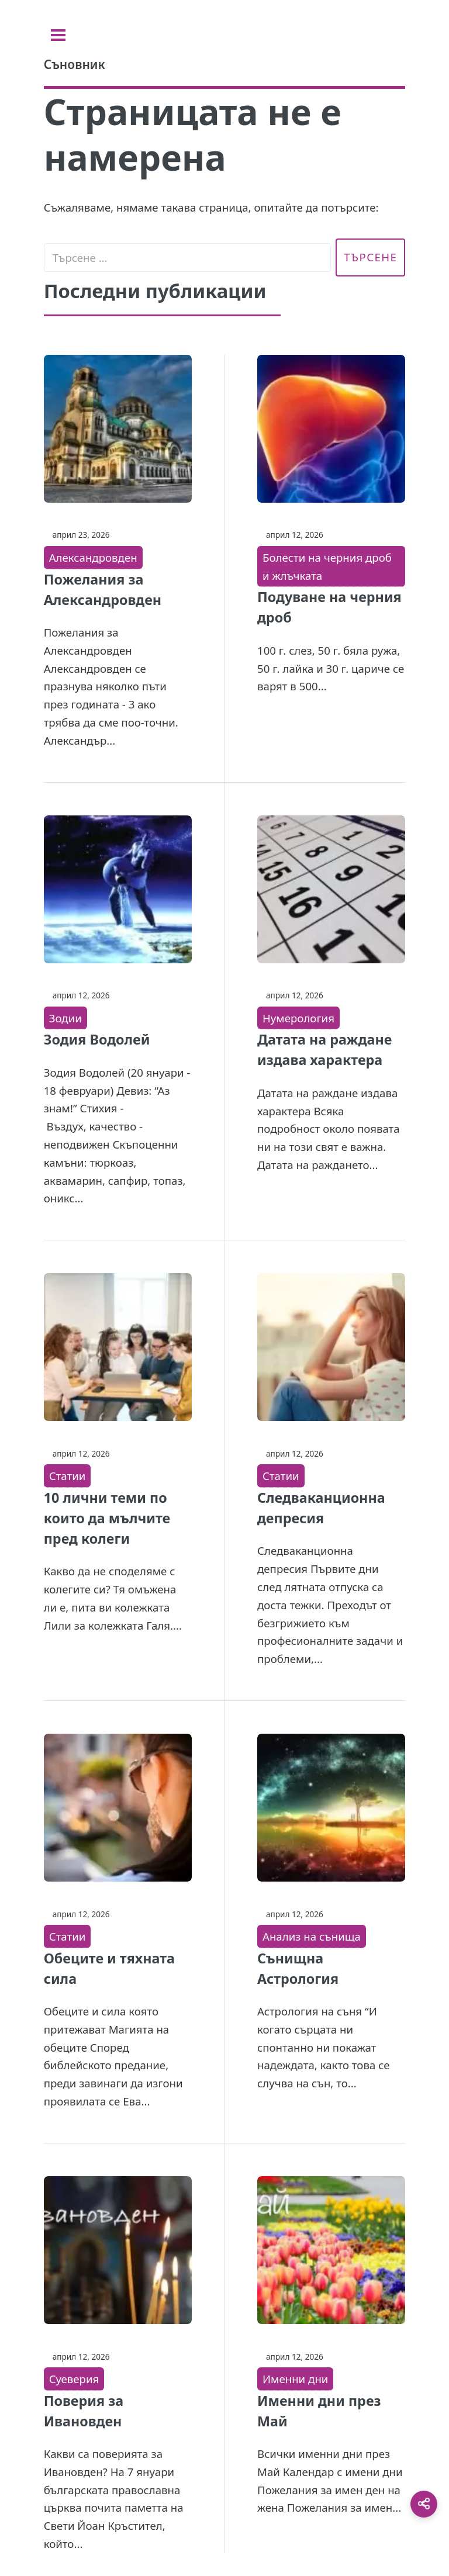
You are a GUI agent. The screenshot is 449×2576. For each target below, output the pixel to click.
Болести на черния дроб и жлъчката (327, 566)
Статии (67, 1475)
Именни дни (295, 2378)
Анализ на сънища (312, 1936)
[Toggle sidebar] (58, 35)
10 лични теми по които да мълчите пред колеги (107, 1518)
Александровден (93, 557)
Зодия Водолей (97, 1039)
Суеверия (74, 2378)
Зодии (65, 1018)
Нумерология (298, 1018)
